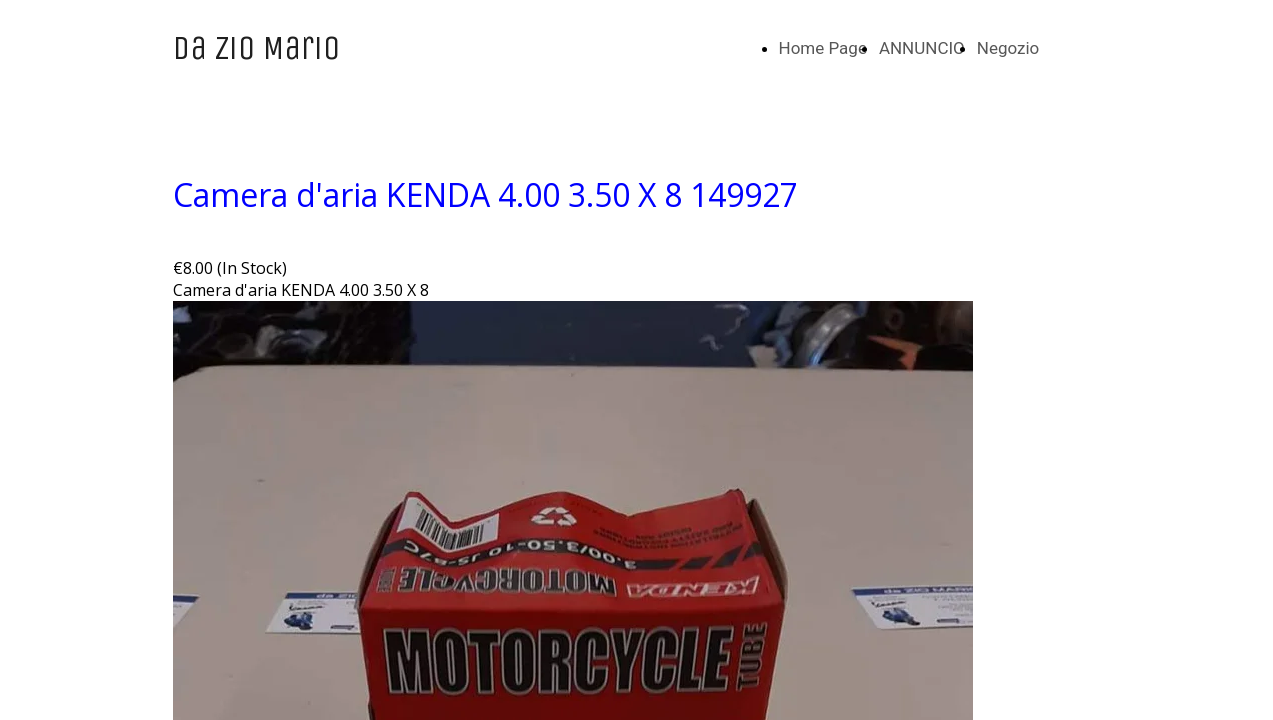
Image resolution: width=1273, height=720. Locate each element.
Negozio (1008, 48)
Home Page (823, 48)
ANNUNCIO (922, 48)
